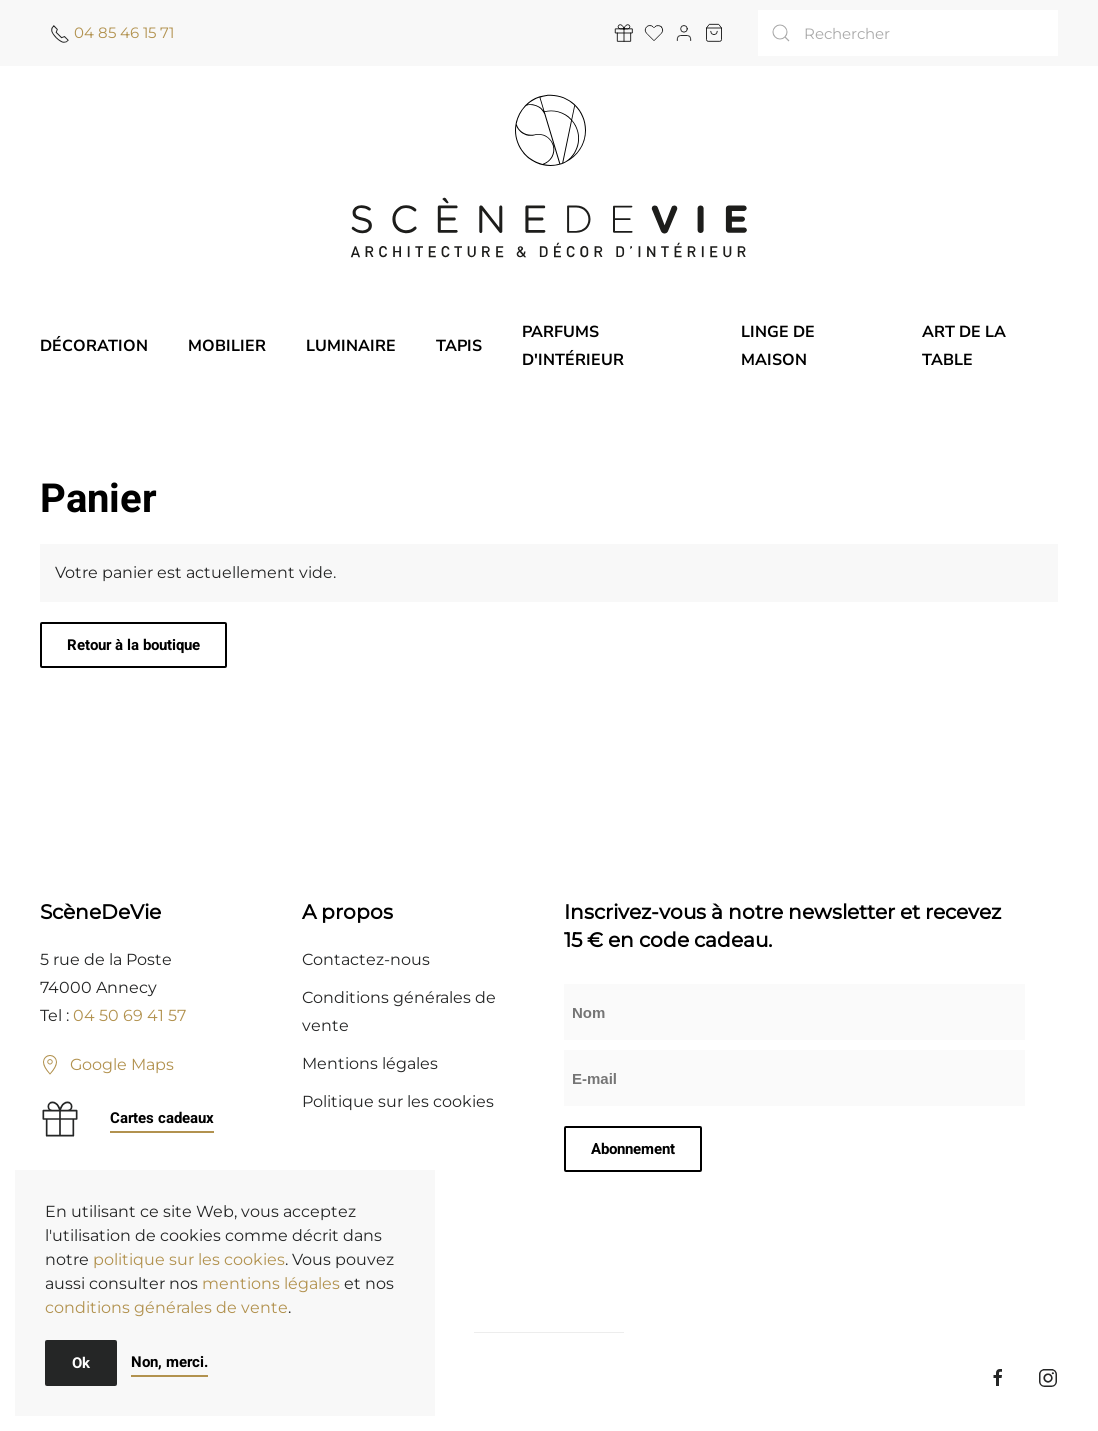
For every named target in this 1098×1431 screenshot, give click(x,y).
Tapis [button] (459, 346)
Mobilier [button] (227, 346)
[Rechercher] (908, 33)
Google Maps (107, 1065)
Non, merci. (169, 1362)
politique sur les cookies (189, 1259)
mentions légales (271, 1283)
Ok (81, 1363)
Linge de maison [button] (778, 346)
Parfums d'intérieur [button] (573, 346)
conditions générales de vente (166, 1307)
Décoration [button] (94, 346)
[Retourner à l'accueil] (549, 176)
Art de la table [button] (964, 346)
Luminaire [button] (351, 346)
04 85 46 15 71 (124, 32)
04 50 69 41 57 (129, 1015)
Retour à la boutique (133, 645)
